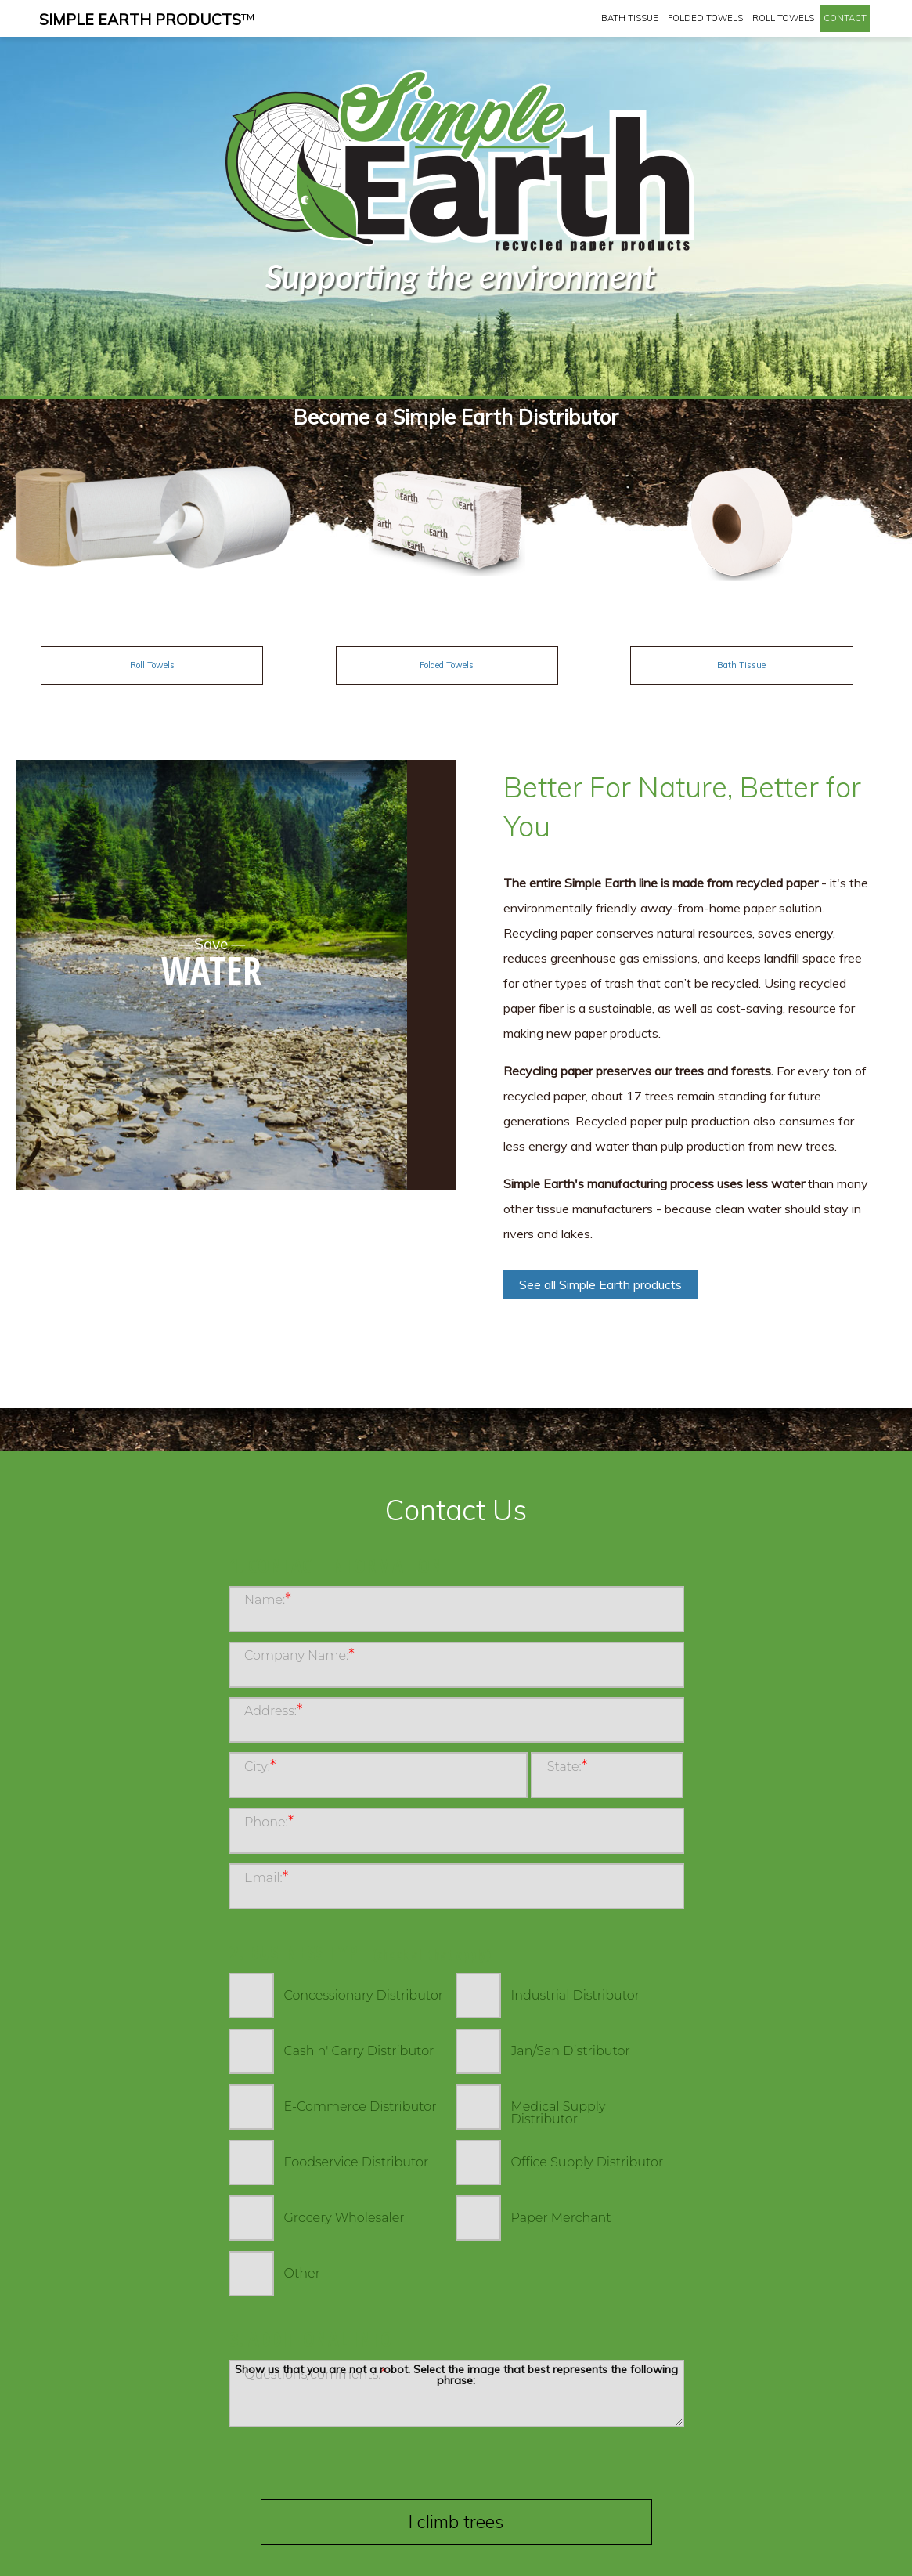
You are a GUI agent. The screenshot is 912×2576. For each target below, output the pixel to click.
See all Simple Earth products (600, 1284)
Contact (845, 18)
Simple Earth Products (147, 19)
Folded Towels (705, 18)
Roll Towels (783, 18)
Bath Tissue (629, 18)
